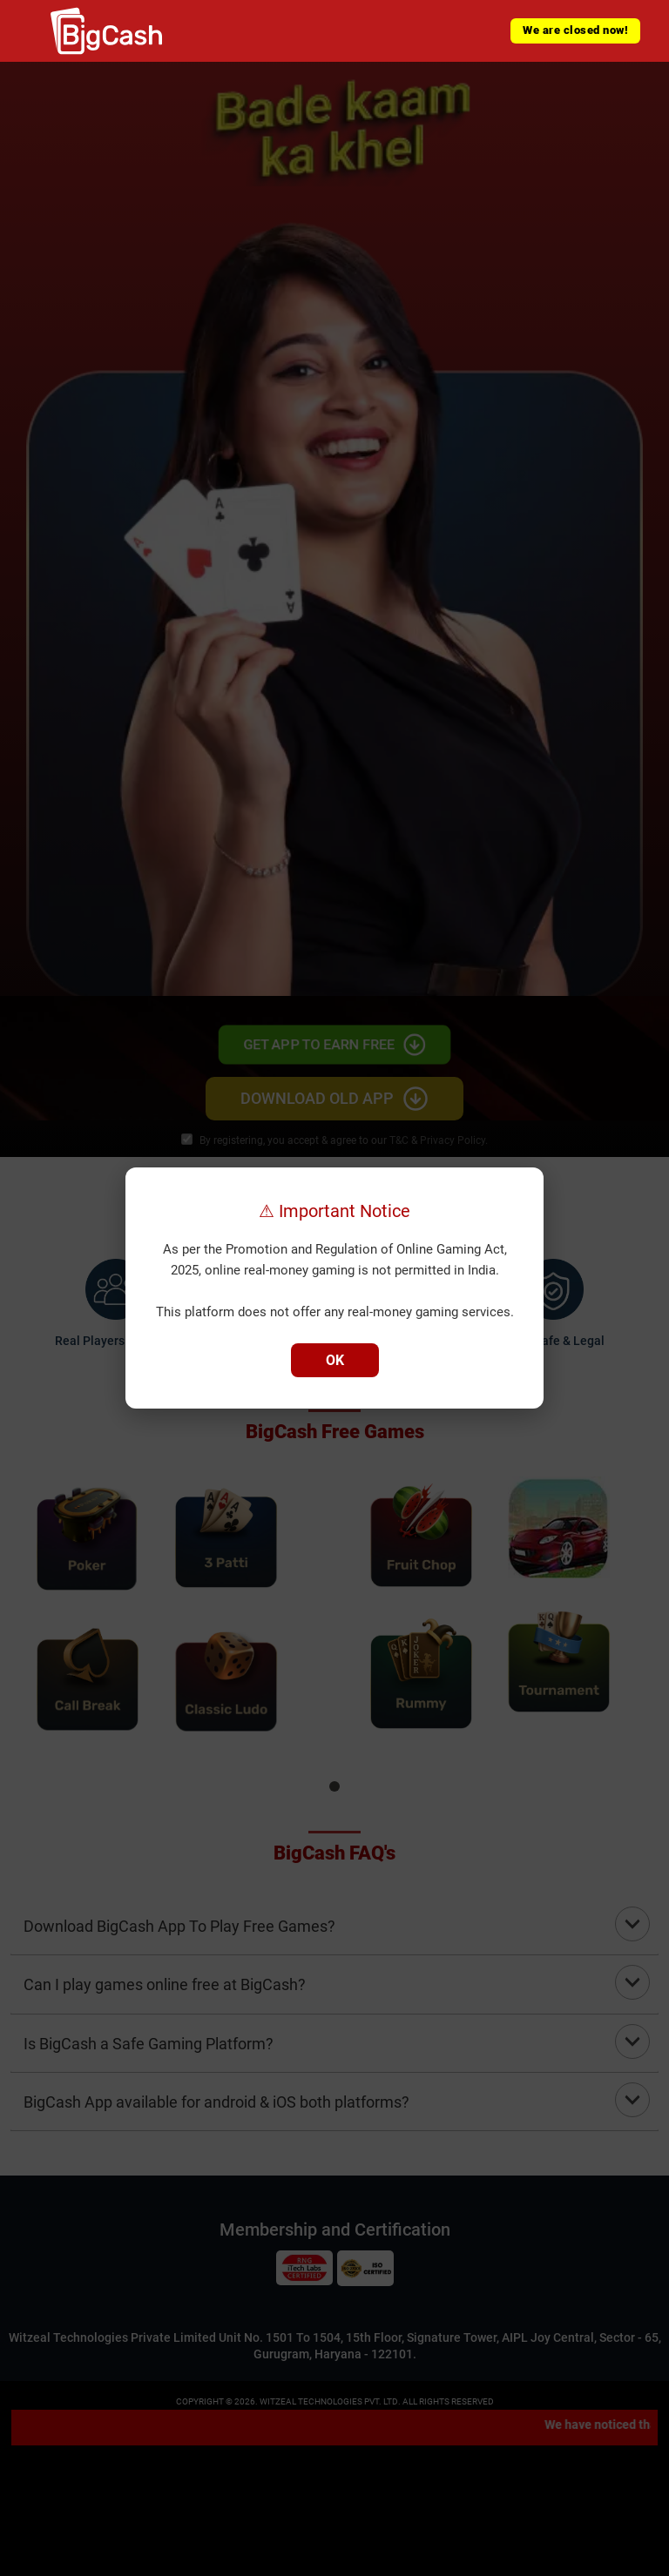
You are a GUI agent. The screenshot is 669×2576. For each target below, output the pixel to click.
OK (335, 1360)
